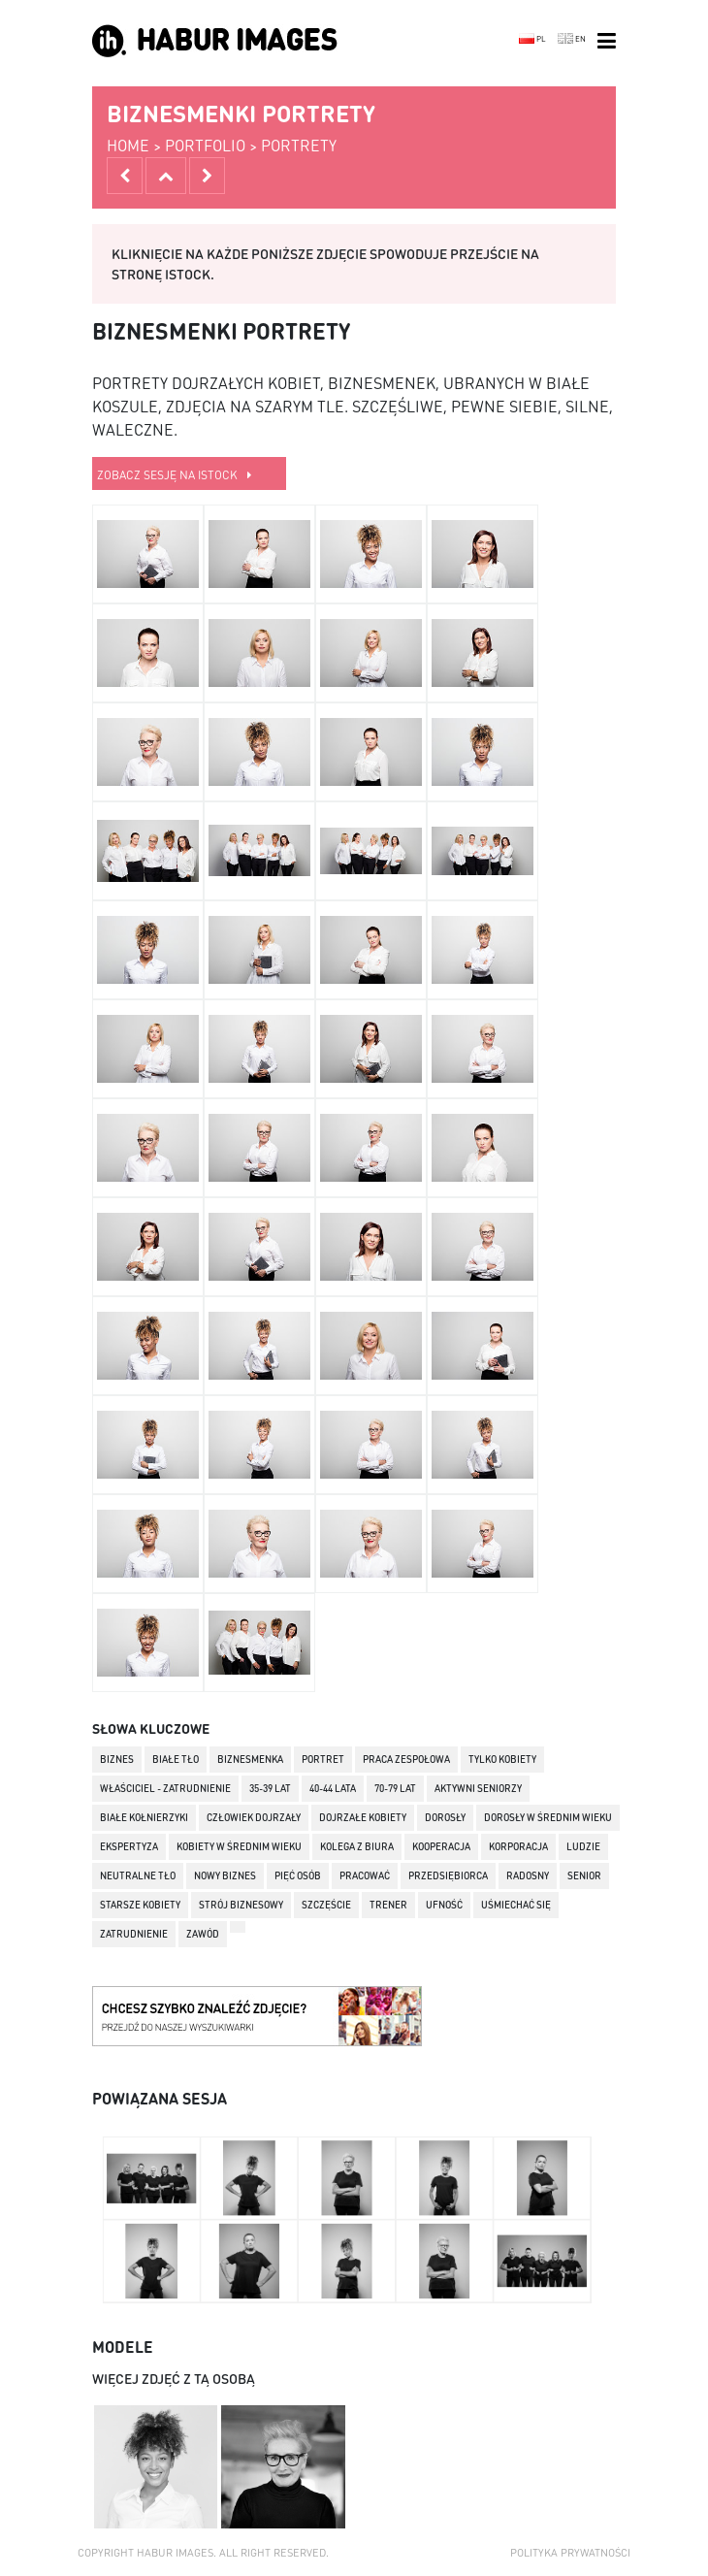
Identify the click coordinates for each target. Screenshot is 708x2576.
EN (572, 39)
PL (532, 39)
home (128, 145)
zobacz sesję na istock (174, 475)
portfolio (205, 145)
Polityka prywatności (570, 2553)
